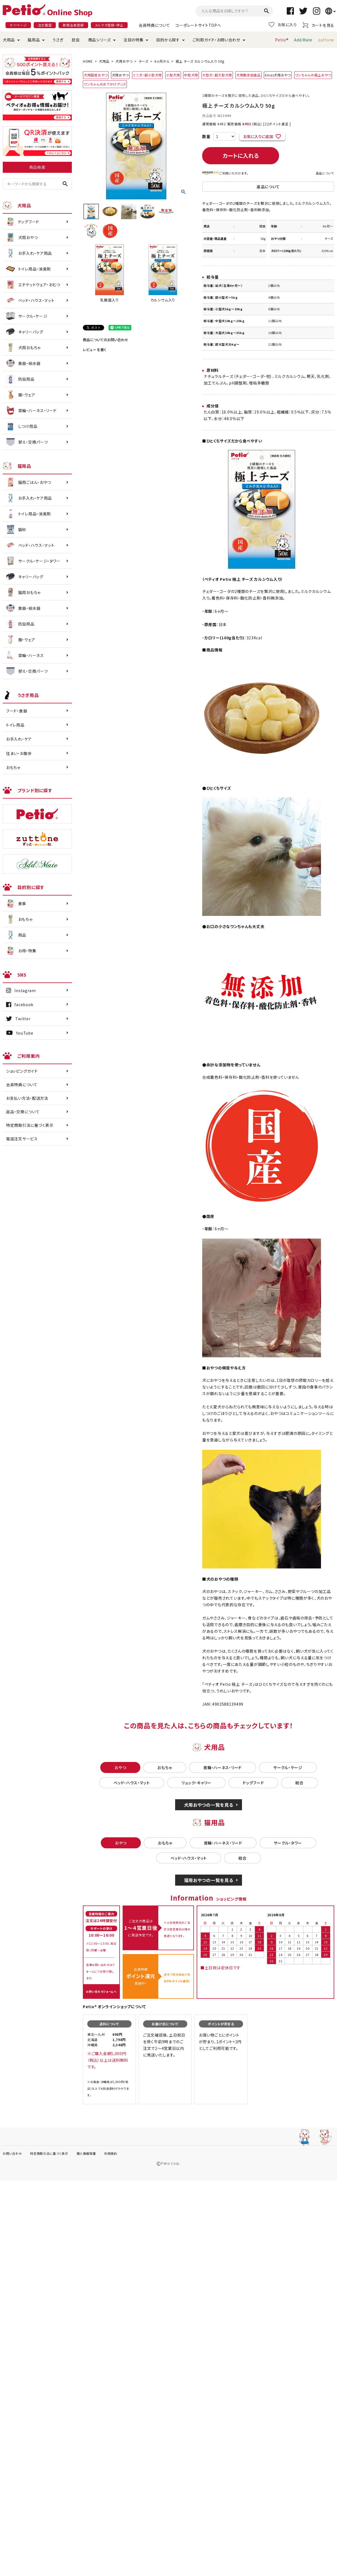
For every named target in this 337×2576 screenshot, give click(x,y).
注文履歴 (45, 25)
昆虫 (76, 40)
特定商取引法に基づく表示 (29, 1125)
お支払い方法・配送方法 (27, 1098)
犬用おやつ (124, 61)
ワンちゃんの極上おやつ (313, 75)
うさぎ (57, 40)
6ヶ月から (162, 61)
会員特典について (154, 25)
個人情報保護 (86, 2153)
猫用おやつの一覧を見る (208, 1880)
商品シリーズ (99, 40)
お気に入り (283, 24)
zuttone (326, 40)
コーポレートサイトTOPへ (198, 25)
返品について (325, 173)
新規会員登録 (73, 25)
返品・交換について (23, 1111)
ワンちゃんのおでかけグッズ (105, 84)
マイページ (18, 25)
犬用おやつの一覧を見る (208, 1804)
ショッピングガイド (22, 1071)
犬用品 (9, 40)
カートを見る (318, 25)
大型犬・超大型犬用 (217, 75)
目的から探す (168, 40)
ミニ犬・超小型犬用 (147, 75)
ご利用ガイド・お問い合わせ (216, 40)
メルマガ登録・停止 (109, 25)
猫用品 (34, 40)
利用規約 (110, 2153)
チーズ (143, 61)
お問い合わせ (12, 2153)
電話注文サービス (22, 1138)
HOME (88, 61)
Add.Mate (303, 40)
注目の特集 (133, 40)
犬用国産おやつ (96, 75)
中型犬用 (191, 75)
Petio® (281, 40)
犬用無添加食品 (248, 75)
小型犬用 (173, 75)
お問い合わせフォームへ (101, 1991)
